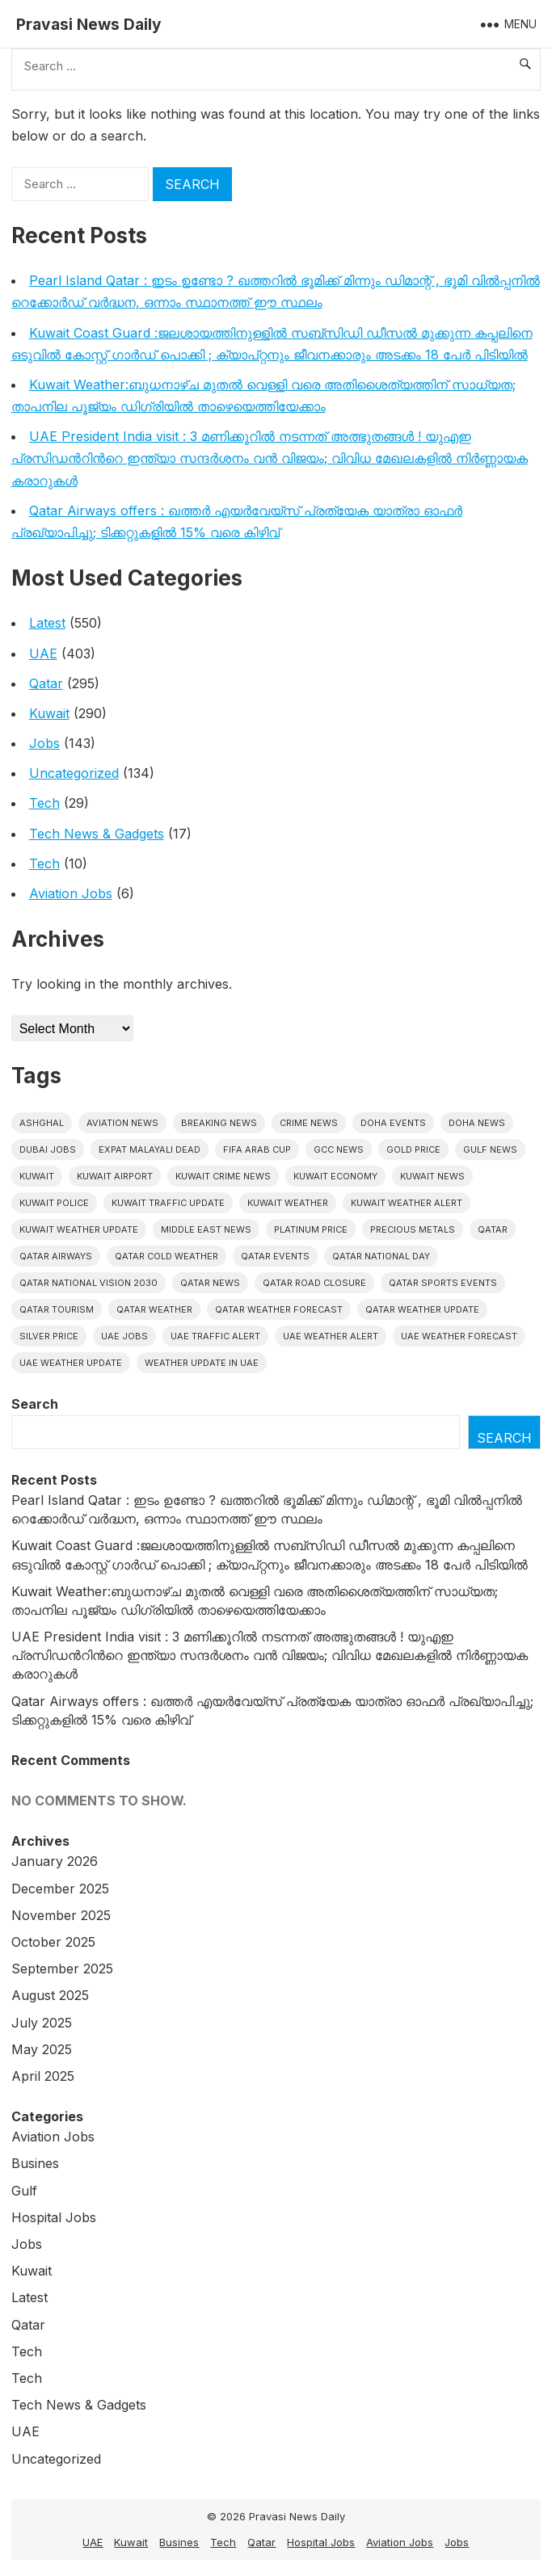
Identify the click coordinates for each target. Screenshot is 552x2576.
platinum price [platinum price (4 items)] (311, 1229)
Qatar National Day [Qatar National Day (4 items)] (381, 1256)
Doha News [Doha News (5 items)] (477, 1122)
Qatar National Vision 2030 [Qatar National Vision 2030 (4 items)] (88, 1282)
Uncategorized (74, 773)
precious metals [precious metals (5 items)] (412, 1229)
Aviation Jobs (70, 893)
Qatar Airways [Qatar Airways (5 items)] (55, 1256)
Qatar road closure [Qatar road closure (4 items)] (314, 1282)
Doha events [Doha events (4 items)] (393, 1122)
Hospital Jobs (53, 2217)
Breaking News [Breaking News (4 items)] (219, 1122)
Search (34, 1404)
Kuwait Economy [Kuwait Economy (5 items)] (335, 1176)
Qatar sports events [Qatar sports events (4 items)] (443, 1282)
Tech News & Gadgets (96, 834)
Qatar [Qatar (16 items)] (493, 1229)
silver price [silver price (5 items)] (48, 1336)
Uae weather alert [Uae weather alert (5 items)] (330, 1336)
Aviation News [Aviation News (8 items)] (122, 1122)
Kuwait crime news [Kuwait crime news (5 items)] (223, 1176)
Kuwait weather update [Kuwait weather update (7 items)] (78, 1229)
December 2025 (60, 1889)
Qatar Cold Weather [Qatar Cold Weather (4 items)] (166, 1256)
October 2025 (53, 1942)
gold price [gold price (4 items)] (413, 1149)
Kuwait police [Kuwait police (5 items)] (54, 1202)
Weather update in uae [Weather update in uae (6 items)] (202, 1362)
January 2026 (54, 1861)
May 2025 (41, 2049)
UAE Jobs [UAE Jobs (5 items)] (124, 1336)
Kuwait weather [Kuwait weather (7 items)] (287, 1202)
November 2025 (61, 1915)
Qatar (46, 683)
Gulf (24, 2191)
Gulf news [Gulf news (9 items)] (490, 1149)
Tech (44, 803)
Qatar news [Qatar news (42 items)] (210, 1282)
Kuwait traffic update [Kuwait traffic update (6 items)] (168, 1202)
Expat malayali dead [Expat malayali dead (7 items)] (149, 1149)
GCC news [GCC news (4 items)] (339, 1149)
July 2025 (41, 2023)
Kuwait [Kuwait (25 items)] (36, 1176)
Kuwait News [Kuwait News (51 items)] (432, 1176)
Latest (47, 623)
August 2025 (50, 1995)
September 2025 (62, 1968)
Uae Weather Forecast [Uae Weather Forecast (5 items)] (459, 1336)
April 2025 (42, 2076)
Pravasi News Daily (89, 24)
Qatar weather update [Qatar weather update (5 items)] (422, 1309)
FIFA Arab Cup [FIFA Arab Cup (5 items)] (257, 1149)
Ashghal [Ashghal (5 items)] (41, 1122)
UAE (43, 653)
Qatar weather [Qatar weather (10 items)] (154, 1309)
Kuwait (49, 713)
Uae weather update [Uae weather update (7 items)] (70, 1362)
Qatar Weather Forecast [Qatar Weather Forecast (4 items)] (279, 1309)
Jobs (44, 743)
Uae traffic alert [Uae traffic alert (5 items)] (215, 1336)
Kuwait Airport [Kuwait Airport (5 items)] (115, 1176)
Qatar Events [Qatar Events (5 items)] (275, 1256)
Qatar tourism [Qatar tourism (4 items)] (56, 1309)
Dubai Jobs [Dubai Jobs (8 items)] (47, 1149)
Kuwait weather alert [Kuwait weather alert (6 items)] (406, 1202)
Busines (35, 2163)
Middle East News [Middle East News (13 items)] (206, 1229)
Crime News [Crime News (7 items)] (309, 1122)
